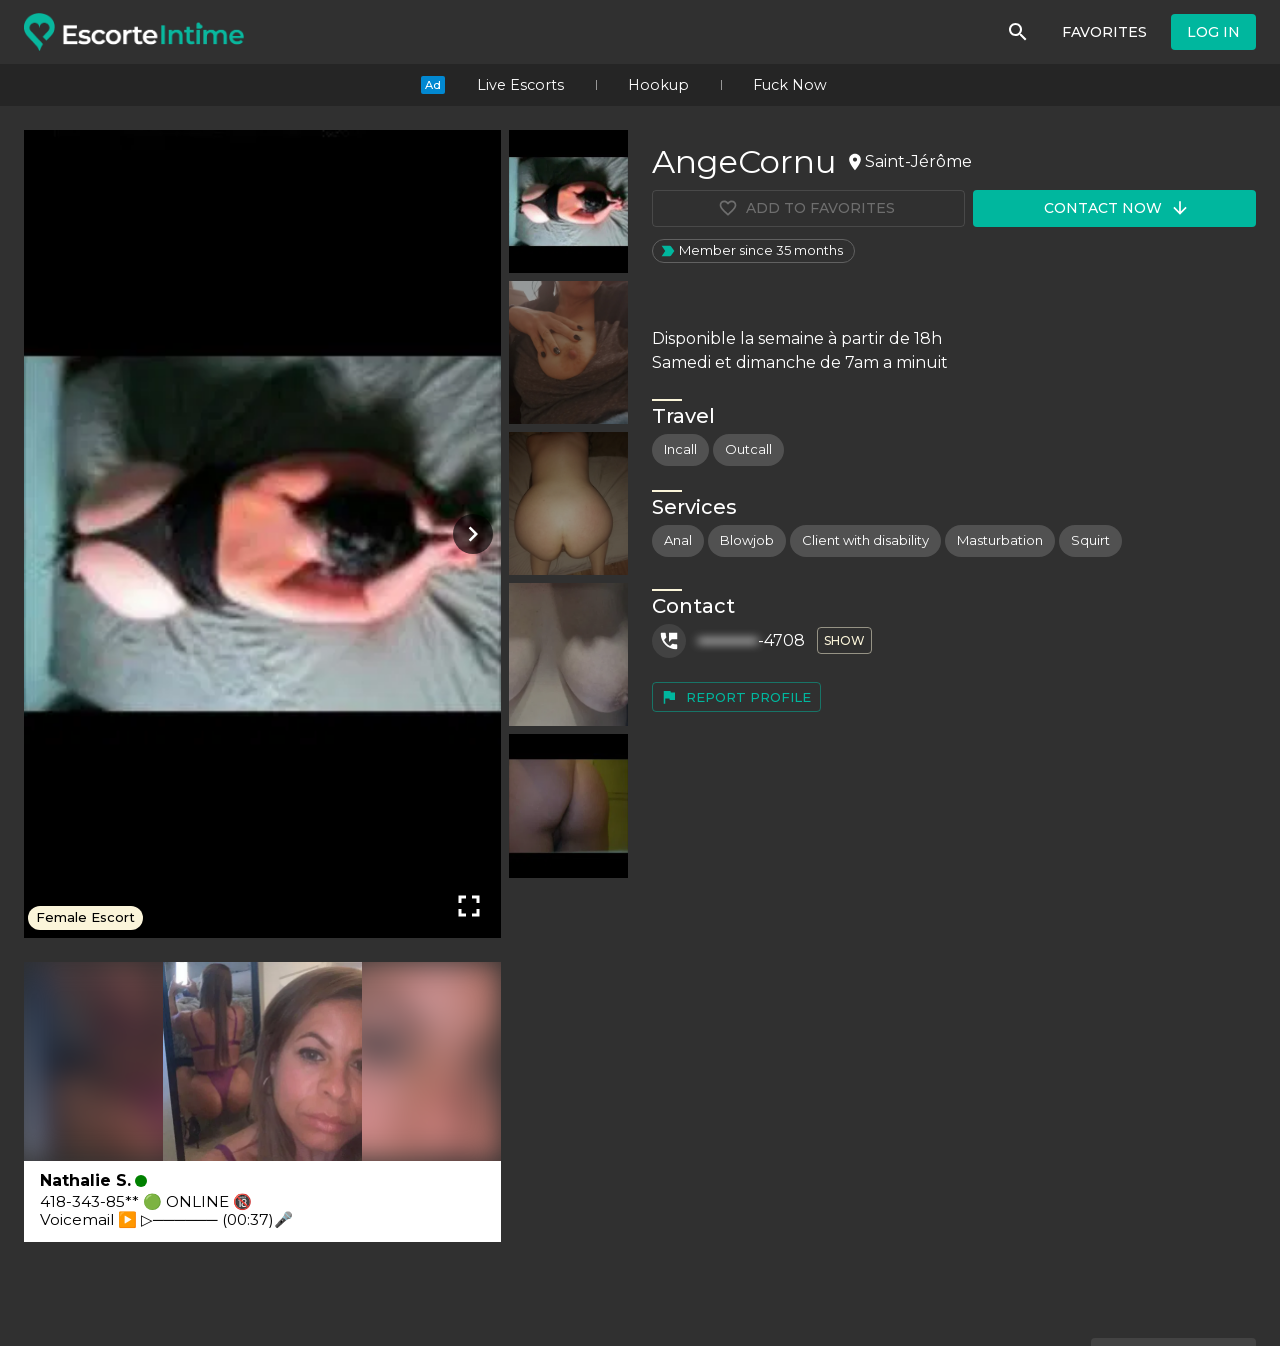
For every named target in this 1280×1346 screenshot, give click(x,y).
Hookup (658, 85)
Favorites (1104, 32)
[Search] (1018, 32)
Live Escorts (520, 85)
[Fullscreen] (469, 906)
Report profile (735, 697)
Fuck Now (790, 85)
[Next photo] (469, 534)
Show (844, 640)
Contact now (1117, 208)
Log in (1213, 32)
